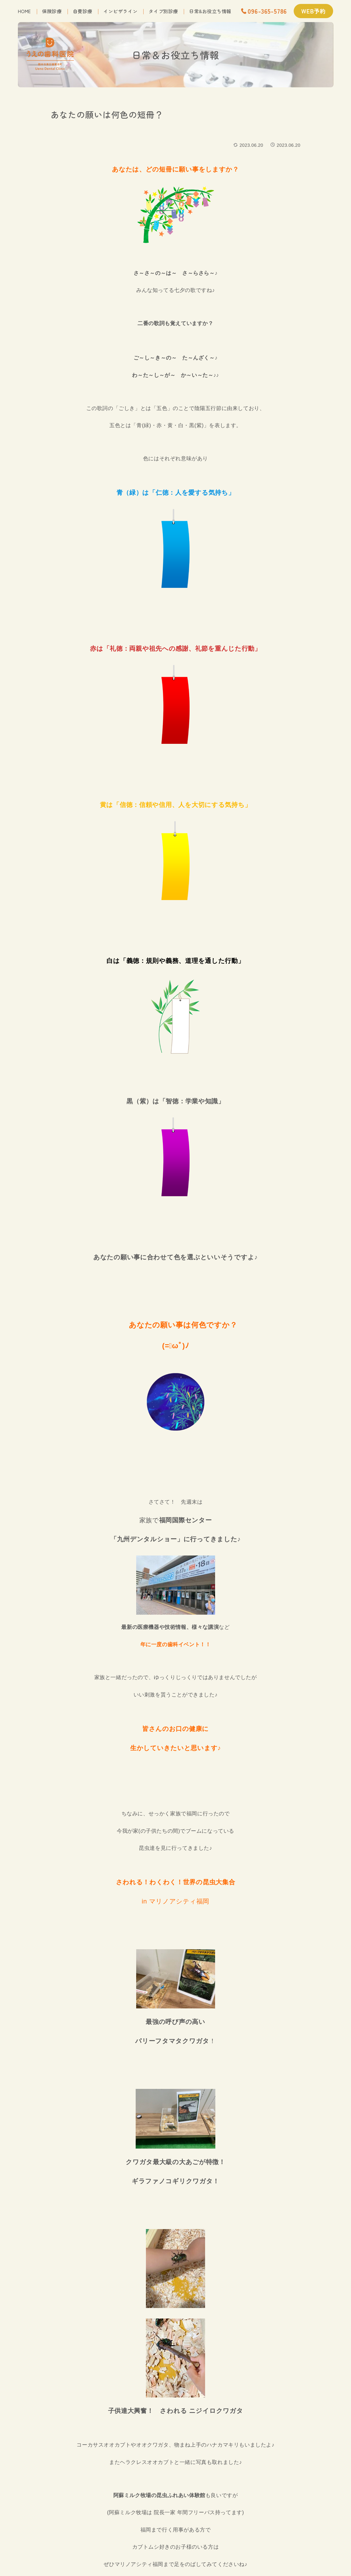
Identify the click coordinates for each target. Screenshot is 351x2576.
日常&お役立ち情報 (210, 11)
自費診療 (82, 11)
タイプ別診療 (163, 11)
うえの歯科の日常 (74, 144)
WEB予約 (313, 11)
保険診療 (52, 11)
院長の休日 (120, 144)
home (24, 11)
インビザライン (120, 11)
